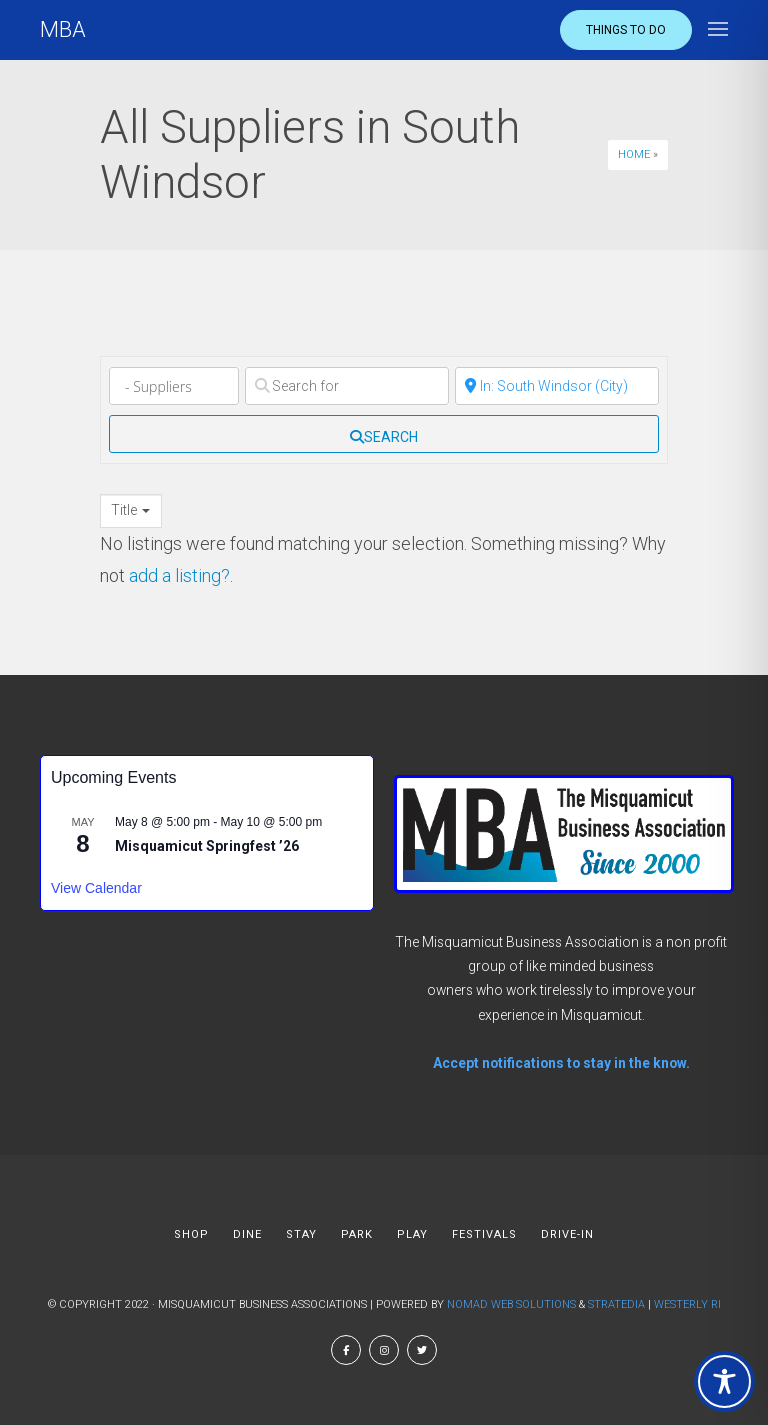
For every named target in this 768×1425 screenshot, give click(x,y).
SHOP (191, 1234)
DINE (247, 1234)
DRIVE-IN (567, 1234)
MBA (63, 29)
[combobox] (131, 511)
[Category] (174, 386)
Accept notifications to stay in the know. (561, 1063)
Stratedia (616, 1304)
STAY (301, 1234)
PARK (357, 1234)
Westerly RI (687, 1304)
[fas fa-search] (384, 434)
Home (634, 154)
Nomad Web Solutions (511, 1304)
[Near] (557, 386)
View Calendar (96, 888)
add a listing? (179, 575)
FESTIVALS (484, 1234)
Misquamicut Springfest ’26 (207, 846)
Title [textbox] (124, 510)
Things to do (626, 30)
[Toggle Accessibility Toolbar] (724, 1381)
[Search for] (347, 386)
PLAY (412, 1234)
